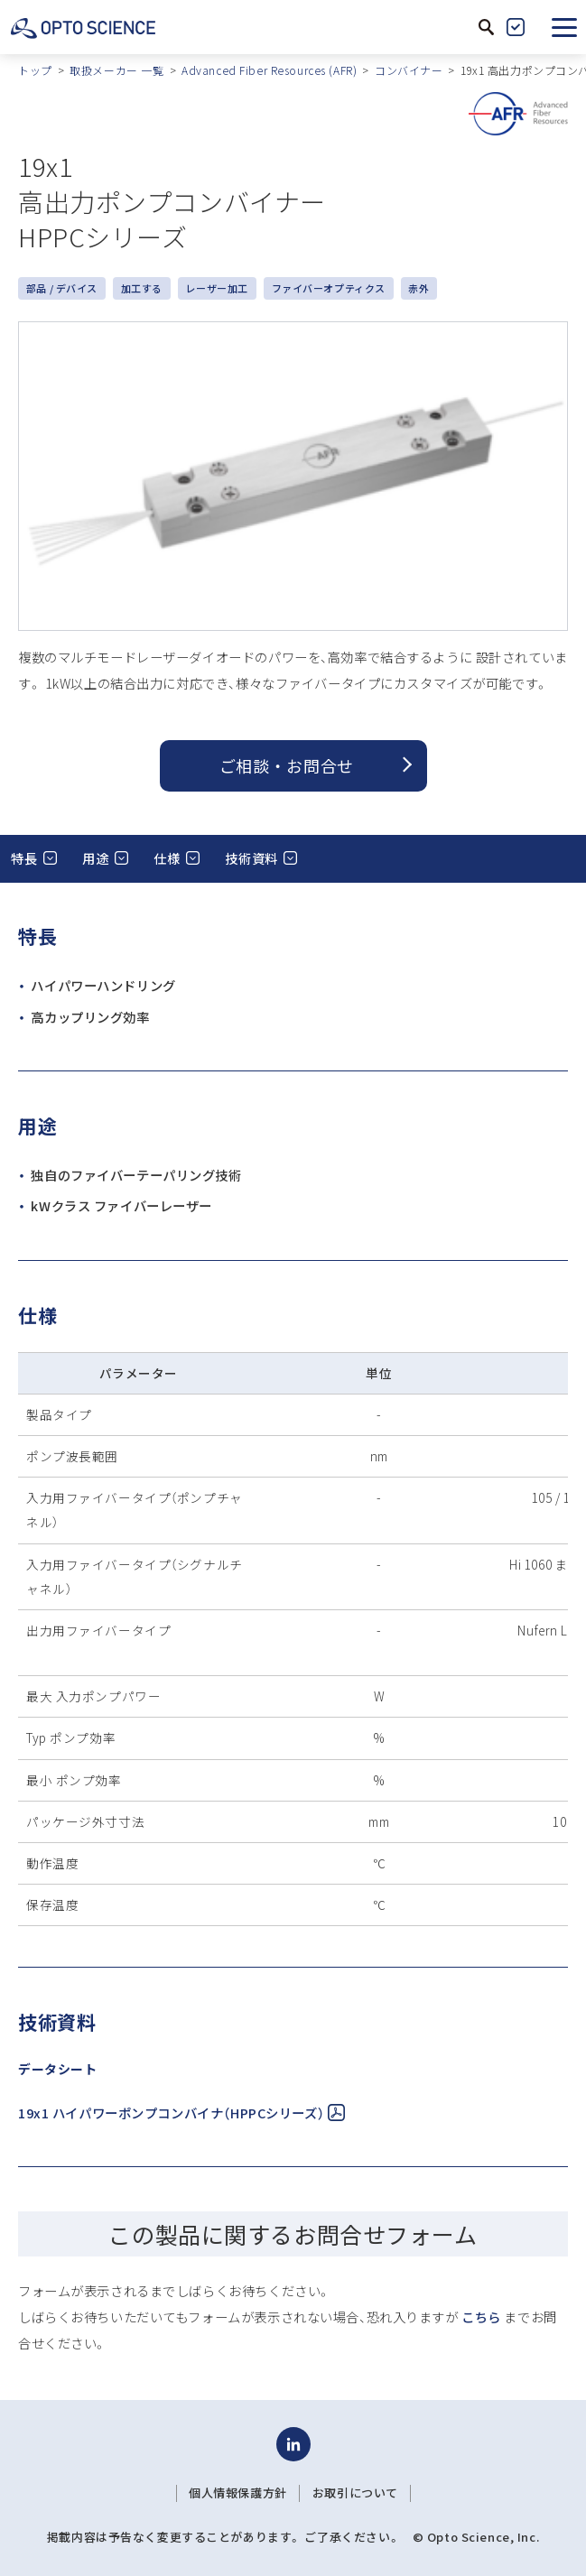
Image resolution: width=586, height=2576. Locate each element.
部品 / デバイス (62, 288)
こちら (481, 2316)
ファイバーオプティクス (329, 288)
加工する (142, 288)
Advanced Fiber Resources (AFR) (269, 70)
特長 (24, 857)
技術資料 (251, 857)
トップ (35, 70)
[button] (564, 27)
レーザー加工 (216, 288)
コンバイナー (408, 70)
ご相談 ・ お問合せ (286, 765)
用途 (95, 857)
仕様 (166, 857)
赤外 (418, 288)
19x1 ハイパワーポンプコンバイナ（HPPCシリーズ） (181, 2112)
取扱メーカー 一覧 (116, 70)
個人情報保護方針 (238, 2493)
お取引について (355, 2493)
